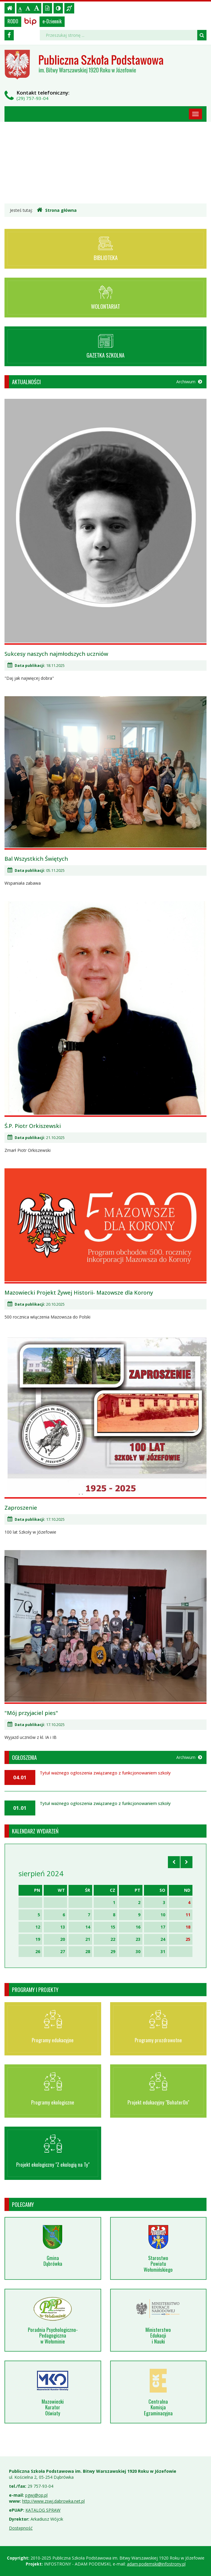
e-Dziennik (52, 21)
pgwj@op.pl (36, 2495)
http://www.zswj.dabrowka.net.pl (53, 2501)
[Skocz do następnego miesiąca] (186, 1862)
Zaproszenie (20, 1507)
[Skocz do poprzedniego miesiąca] (174, 1862)
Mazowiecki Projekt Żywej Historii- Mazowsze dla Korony (78, 1292)
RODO (12, 21)
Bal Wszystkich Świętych (36, 858)
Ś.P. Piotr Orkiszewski (32, 1125)
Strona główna (57, 210)
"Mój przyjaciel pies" (31, 1712)
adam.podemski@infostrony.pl (156, 2564)
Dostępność (21, 2528)
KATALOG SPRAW (42, 2510)
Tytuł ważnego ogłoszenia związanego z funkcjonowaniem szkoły (105, 1773)
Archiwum (189, 381)
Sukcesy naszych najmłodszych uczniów (56, 653)
